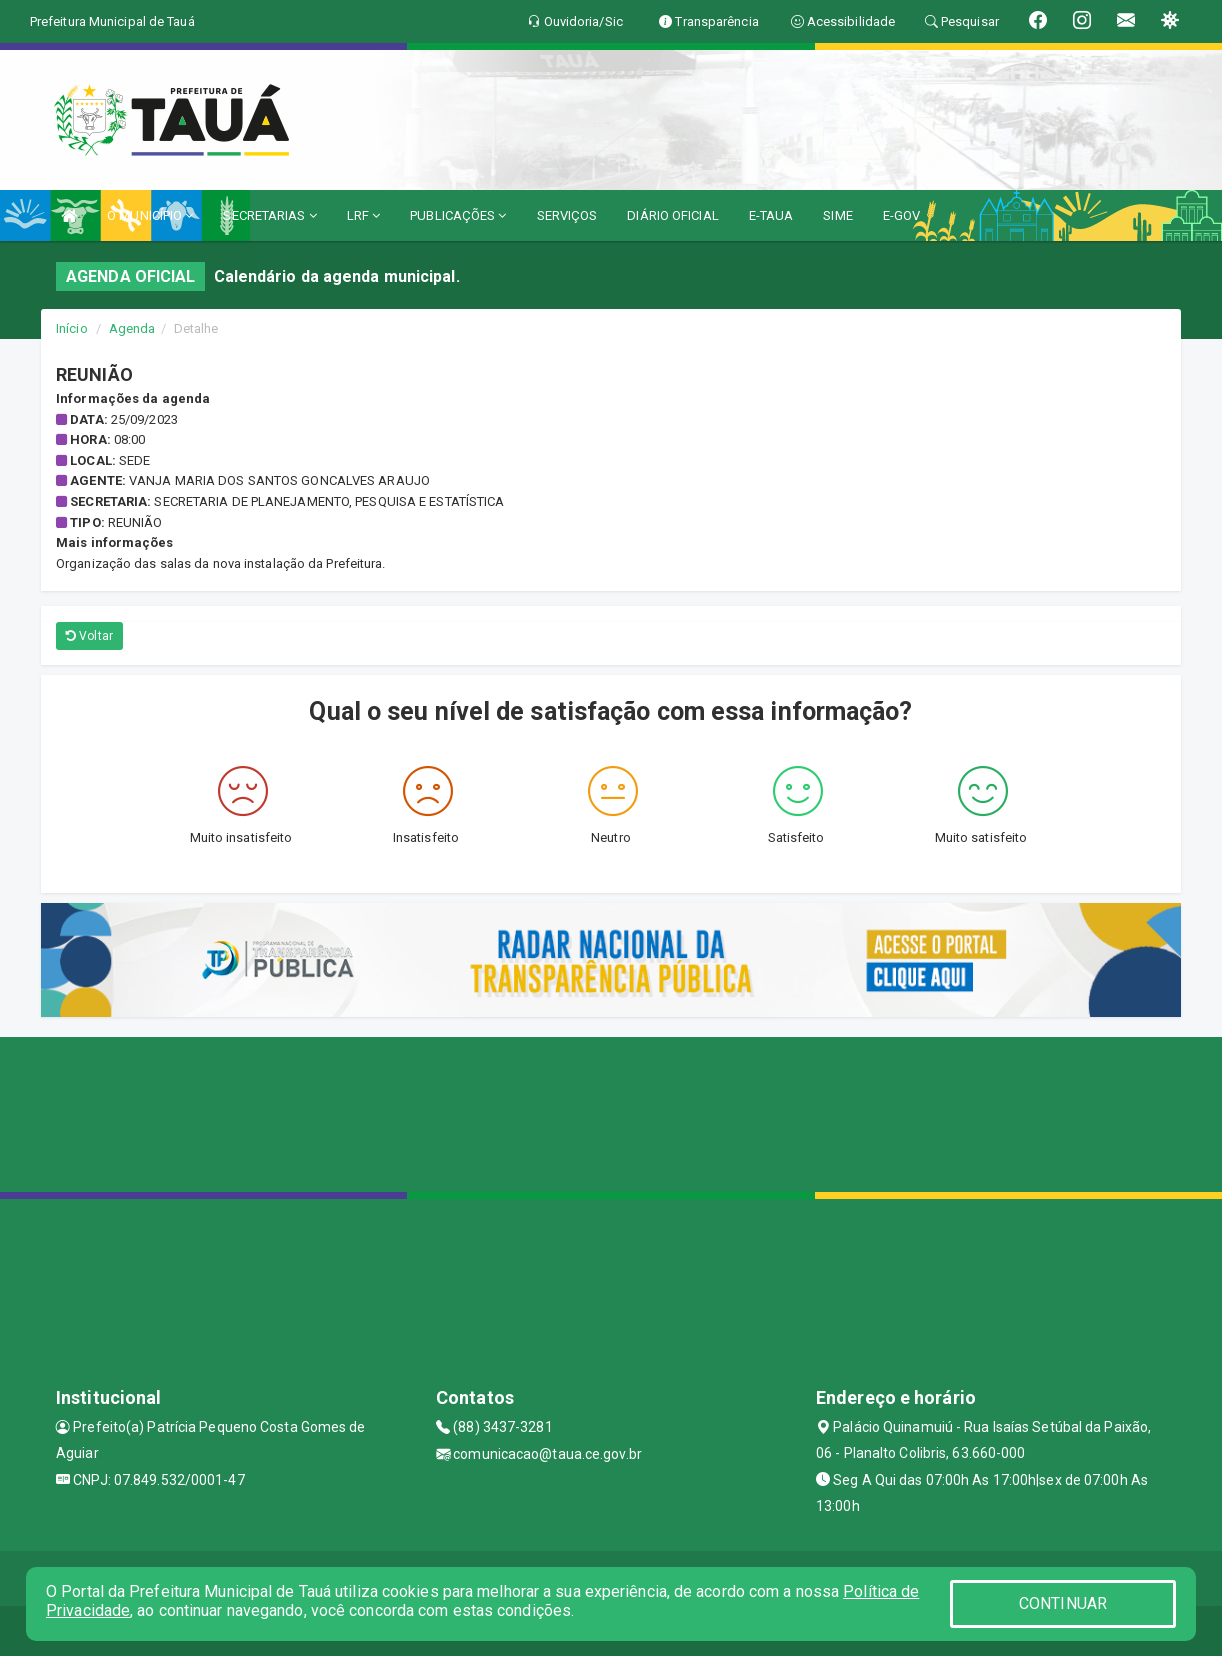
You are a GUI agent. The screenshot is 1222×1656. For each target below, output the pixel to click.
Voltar (89, 636)
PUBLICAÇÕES (458, 215)
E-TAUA (771, 215)
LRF (364, 215)
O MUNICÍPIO (150, 215)
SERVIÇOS (567, 215)
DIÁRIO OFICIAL (672, 215)
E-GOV (902, 215)
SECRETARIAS (269, 215)
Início (72, 328)
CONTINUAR (1063, 1603)
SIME (837, 215)
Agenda (132, 328)
